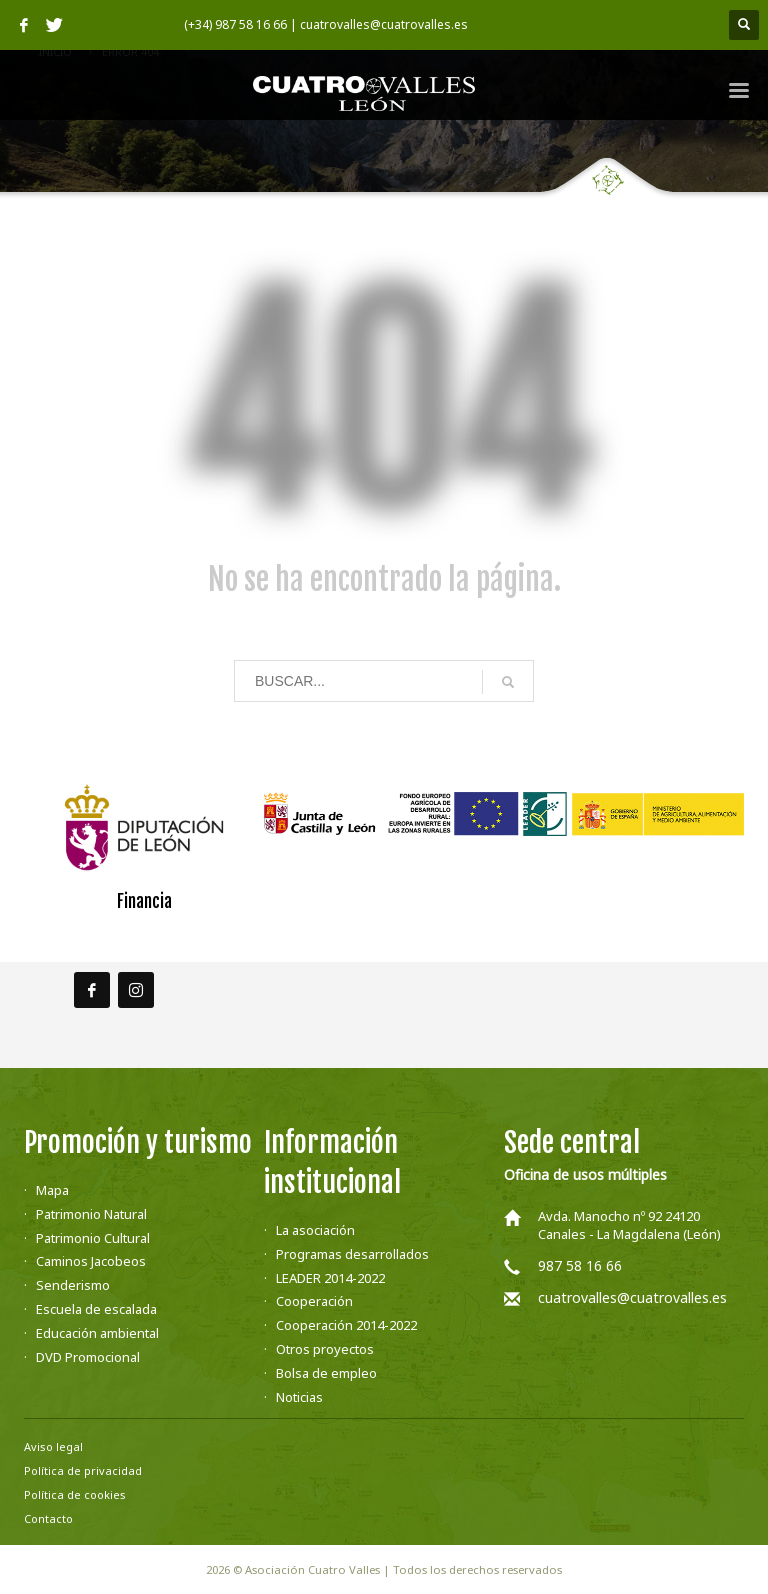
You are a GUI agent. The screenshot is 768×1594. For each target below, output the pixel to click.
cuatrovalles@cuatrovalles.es (632, 1297)
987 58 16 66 (580, 1265)
